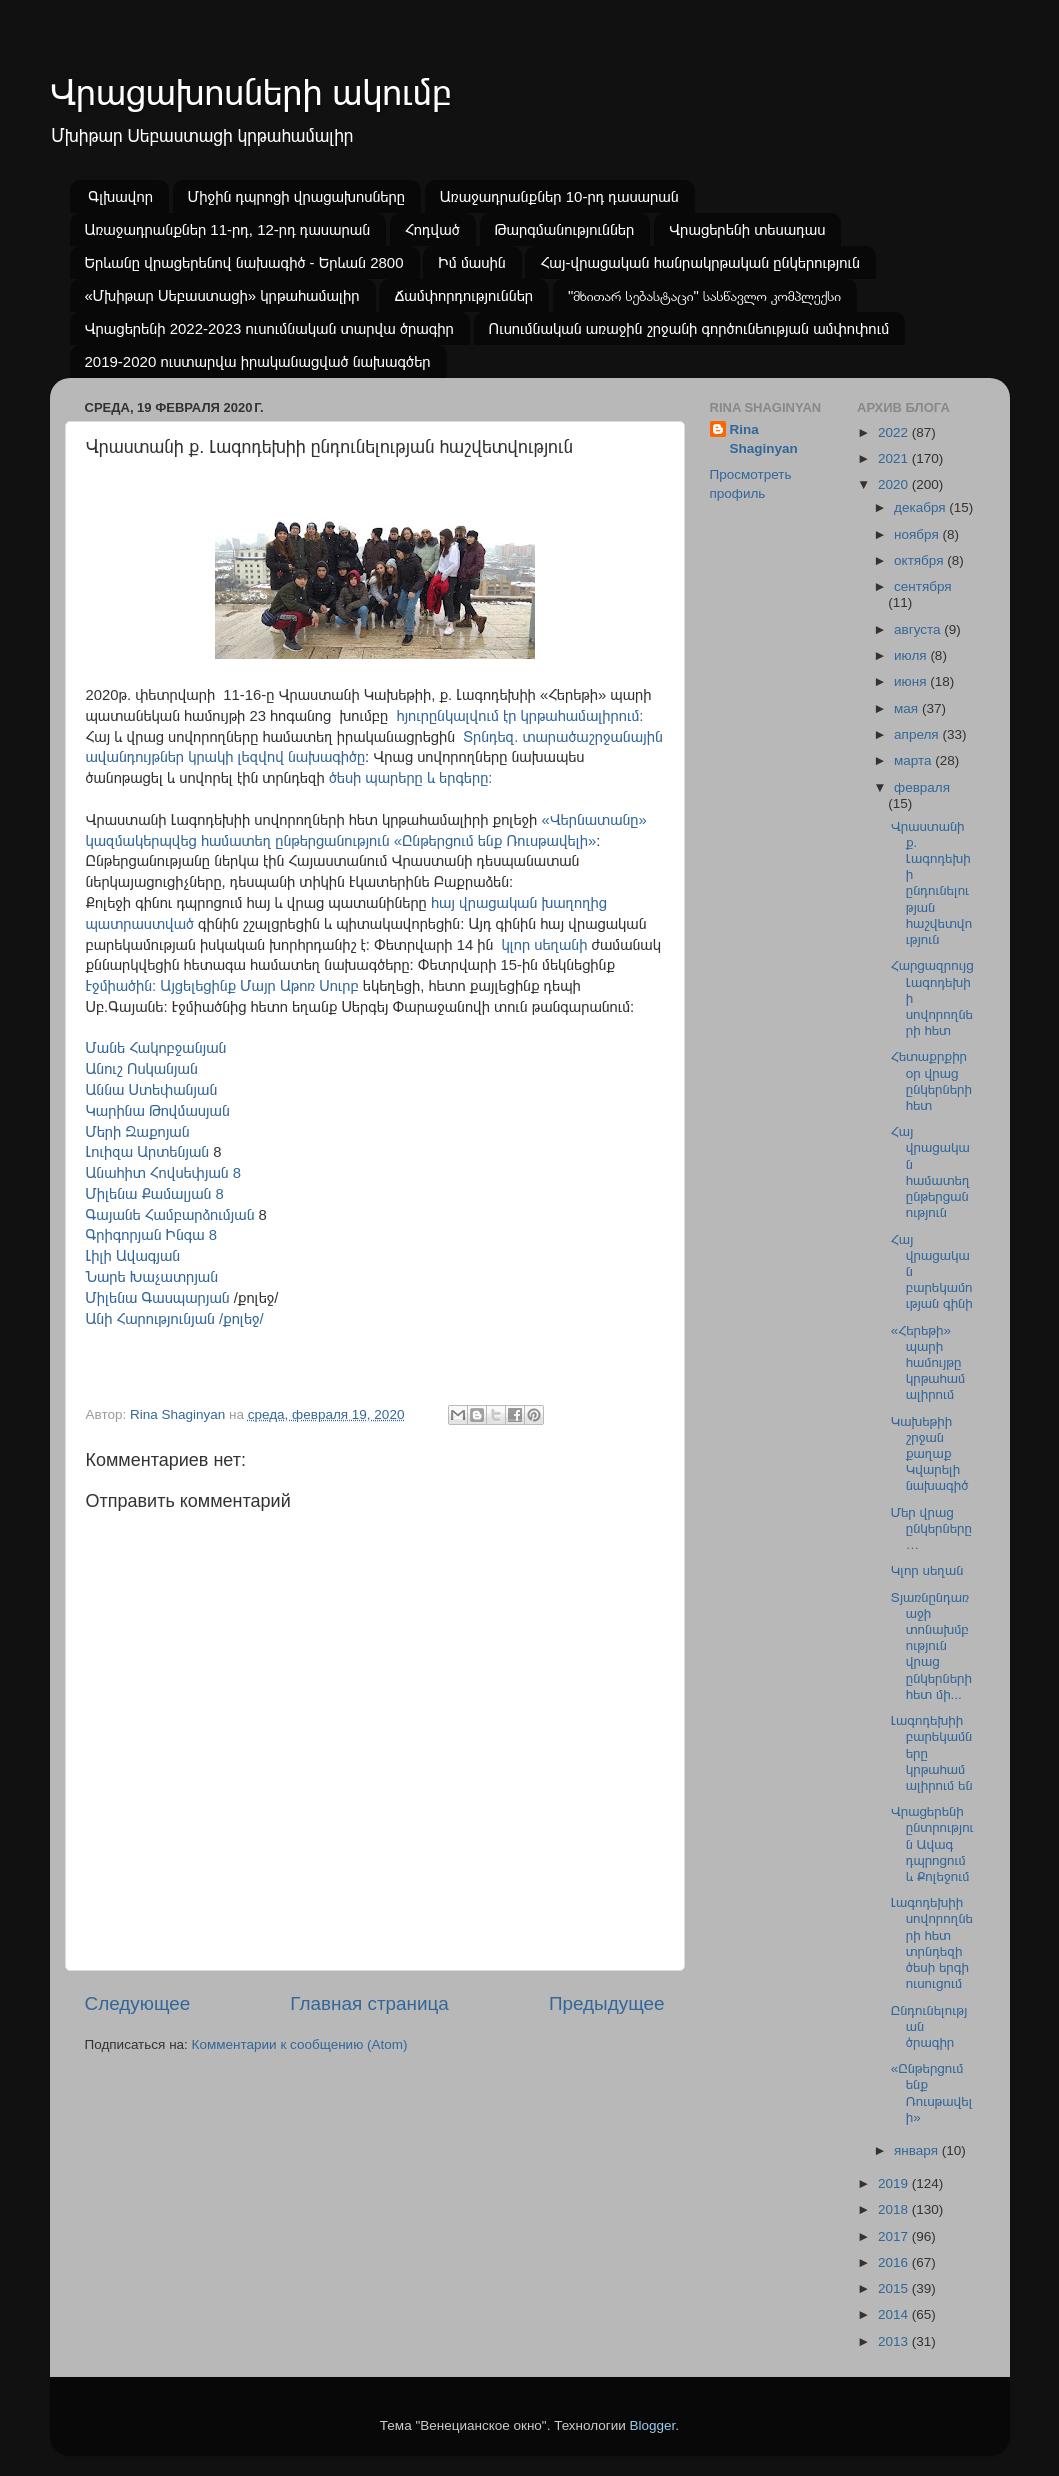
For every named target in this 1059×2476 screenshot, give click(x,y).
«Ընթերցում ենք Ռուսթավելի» (932, 2093)
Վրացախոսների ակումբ (251, 92)
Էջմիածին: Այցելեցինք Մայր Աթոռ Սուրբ (222, 986)
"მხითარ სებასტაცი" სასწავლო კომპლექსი (704, 295)
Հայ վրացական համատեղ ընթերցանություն (930, 1172)
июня (912, 681)
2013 (895, 2341)
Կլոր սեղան (927, 1570)
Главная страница (369, 2003)
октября (920, 560)
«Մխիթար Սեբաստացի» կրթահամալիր (222, 295)
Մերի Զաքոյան (138, 1132)
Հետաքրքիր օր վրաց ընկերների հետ (931, 1081)
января (918, 2150)
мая (908, 708)
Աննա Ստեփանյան (152, 1090)
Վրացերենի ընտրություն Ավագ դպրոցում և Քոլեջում (932, 1844)
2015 (895, 2288)
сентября (923, 586)
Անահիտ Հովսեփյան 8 (163, 1173)
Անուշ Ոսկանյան (142, 1069)
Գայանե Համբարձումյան (170, 1215)
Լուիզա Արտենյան (148, 1152)
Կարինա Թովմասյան (158, 1111)
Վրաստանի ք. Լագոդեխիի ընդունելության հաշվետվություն (931, 883)
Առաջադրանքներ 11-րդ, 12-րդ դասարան (228, 229)
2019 (895, 2183)
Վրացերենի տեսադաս (747, 229)
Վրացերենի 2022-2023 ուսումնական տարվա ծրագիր (269, 328)
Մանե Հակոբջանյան (156, 1048)
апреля (918, 734)
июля (912, 655)
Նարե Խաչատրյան (152, 1277)
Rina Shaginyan (764, 439)
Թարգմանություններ (565, 229)
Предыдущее (607, 2003)
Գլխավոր (120, 196)
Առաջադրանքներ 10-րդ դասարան (559, 196)
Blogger (653, 2425)
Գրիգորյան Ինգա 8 (152, 1235)
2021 (895, 458)
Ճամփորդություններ (463, 295)
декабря (921, 507)
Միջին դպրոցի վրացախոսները (296, 196)
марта (914, 760)
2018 (895, 2209)
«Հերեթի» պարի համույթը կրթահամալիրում (928, 1363)
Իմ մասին (471, 262)
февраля (922, 787)
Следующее (138, 2003)
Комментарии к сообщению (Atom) (300, 2044)
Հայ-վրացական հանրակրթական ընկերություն (700, 262)
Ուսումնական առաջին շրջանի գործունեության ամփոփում (689, 328)
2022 (895, 432)
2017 (895, 2236)
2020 (895, 484)
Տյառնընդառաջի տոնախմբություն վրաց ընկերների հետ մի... (931, 1646)
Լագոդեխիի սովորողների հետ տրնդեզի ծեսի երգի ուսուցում (932, 1943)
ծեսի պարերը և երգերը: (413, 778)
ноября (918, 534)
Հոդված (432, 229)
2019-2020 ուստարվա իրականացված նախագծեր (258, 361)
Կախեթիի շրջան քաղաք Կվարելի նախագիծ (930, 1454)
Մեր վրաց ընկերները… (931, 1528)
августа (919, 629)
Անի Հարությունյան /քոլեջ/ (175, 1319)
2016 (895, 2262)
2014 (895, 2314)
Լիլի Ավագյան (135, 1256)
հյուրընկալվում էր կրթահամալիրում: (519, 716)
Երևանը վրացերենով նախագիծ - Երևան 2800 (244, 262)
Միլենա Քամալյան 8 (155, 1194)
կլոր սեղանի (545, 945)
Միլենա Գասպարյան (158, 1298)
